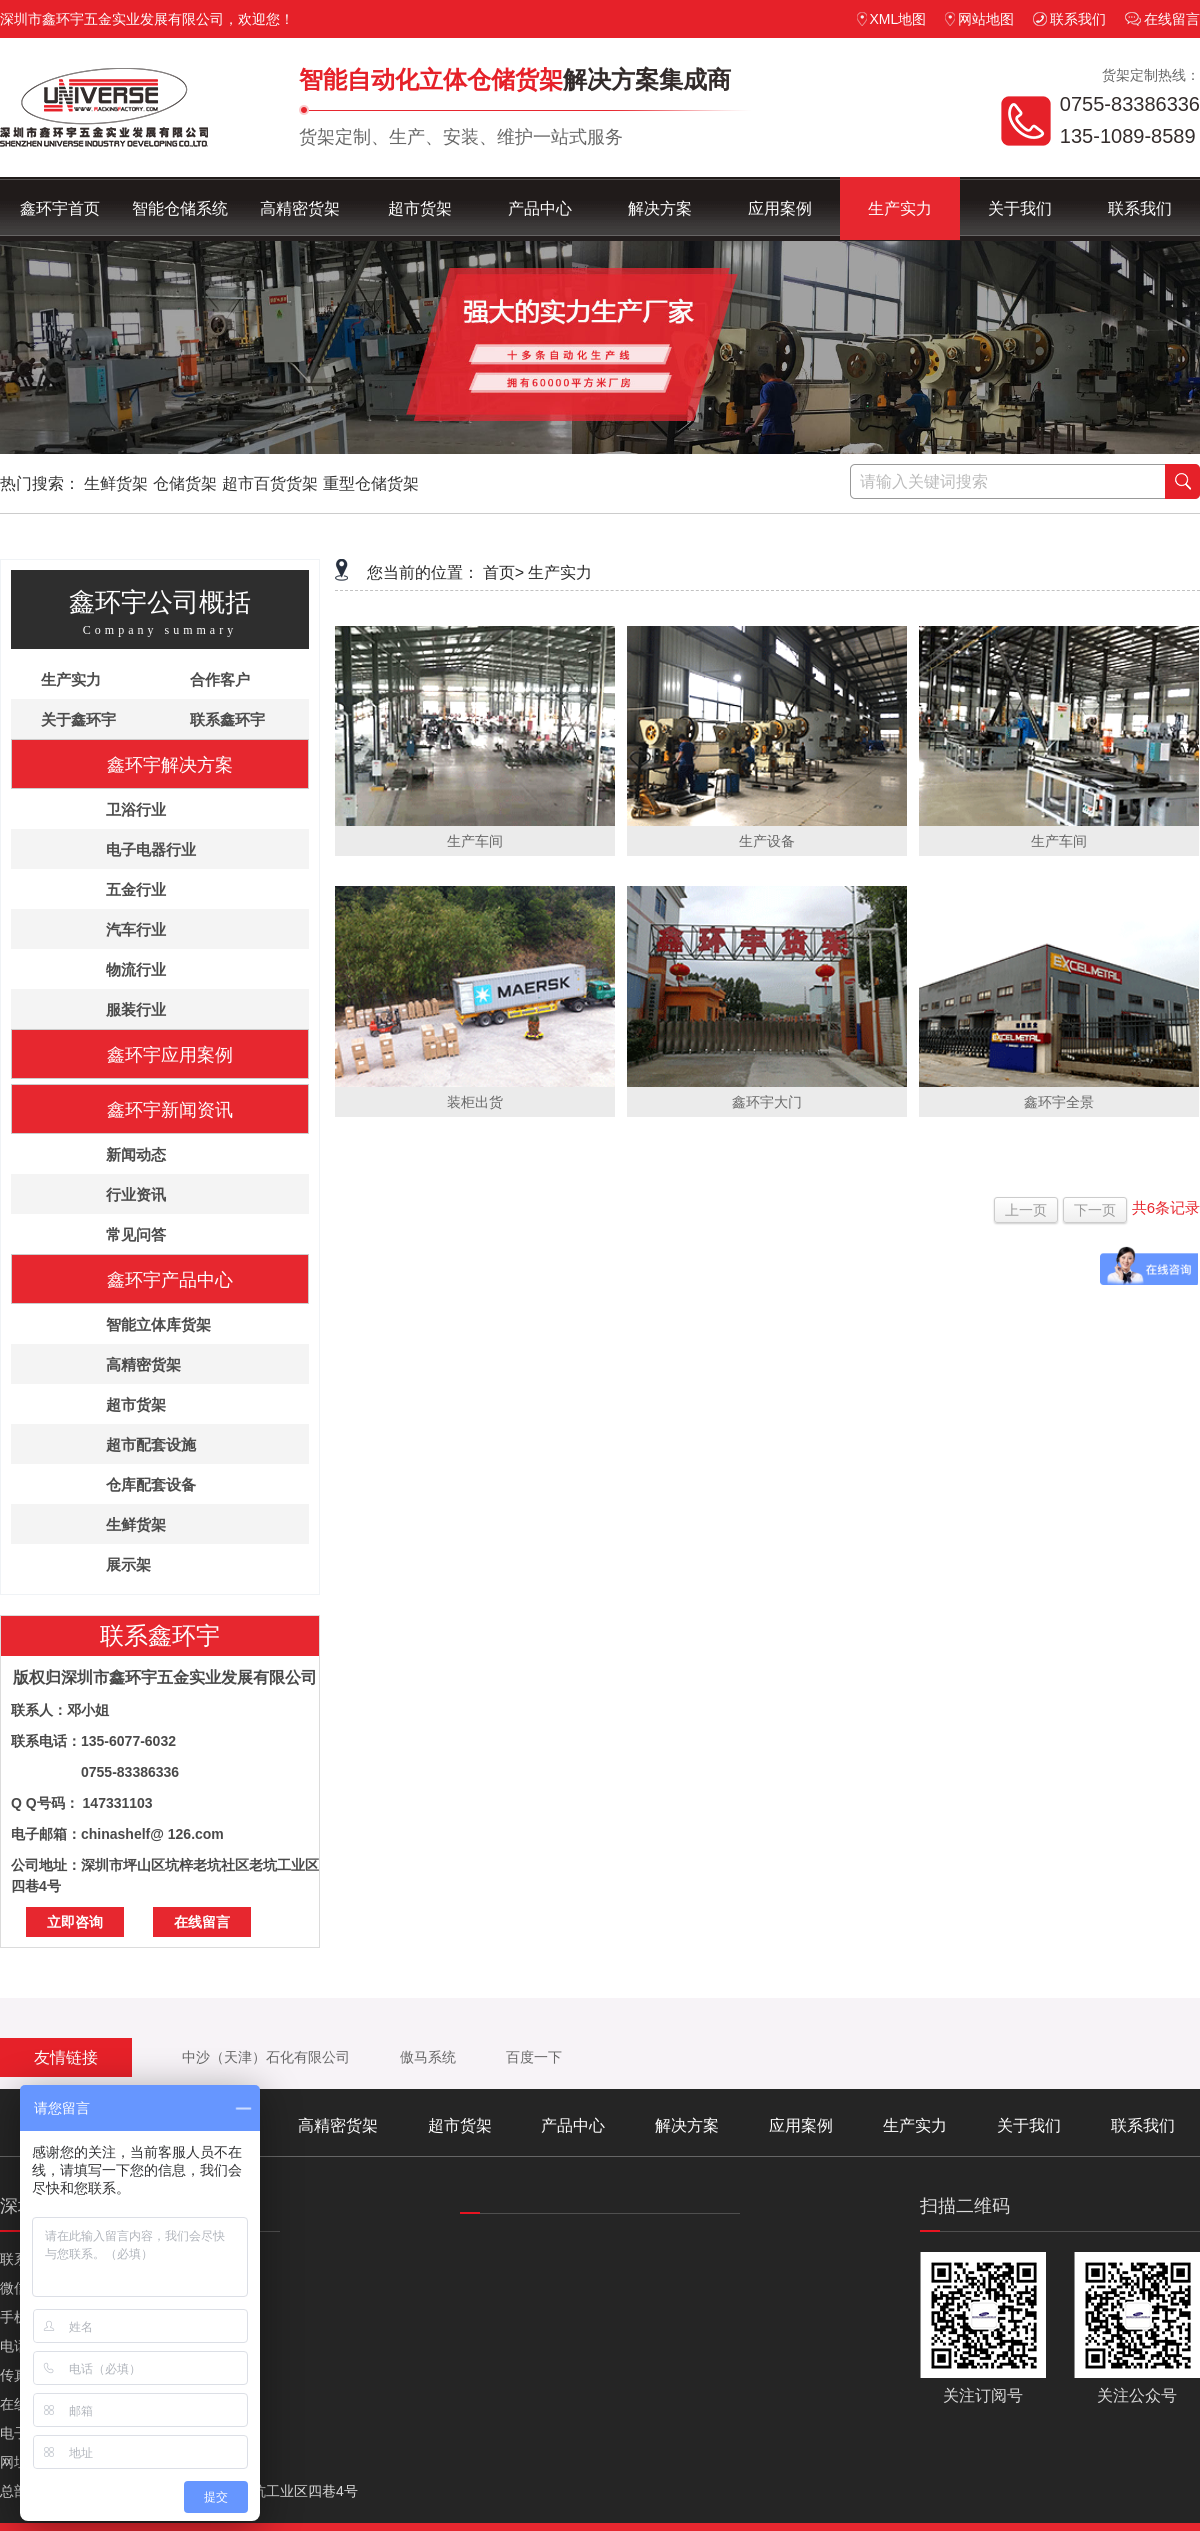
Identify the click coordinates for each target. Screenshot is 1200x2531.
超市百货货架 (270, 483)
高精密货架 (300, 208)
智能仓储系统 (180, 208)
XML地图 (892, 19)
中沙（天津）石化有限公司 (266, 2057)
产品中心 (540, 208)
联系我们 (1069, 19)
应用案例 (780, 208)
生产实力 (900, 208)
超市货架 (420, 208)
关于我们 (1020, 208)
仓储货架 (185, 483)
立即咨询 (75, 1922)
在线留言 (1162, 19)
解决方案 (660, 208)
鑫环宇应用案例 (170, 1055)
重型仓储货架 (371, 483)
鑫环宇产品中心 (170, 1280)
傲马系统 (428, 2057)
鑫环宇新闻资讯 (170, 1110)
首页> (503, 572)
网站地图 (979, 19)
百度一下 (534, 2057)
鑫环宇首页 (60, 208)
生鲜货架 (116, 483)
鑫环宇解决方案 (170, 765)
